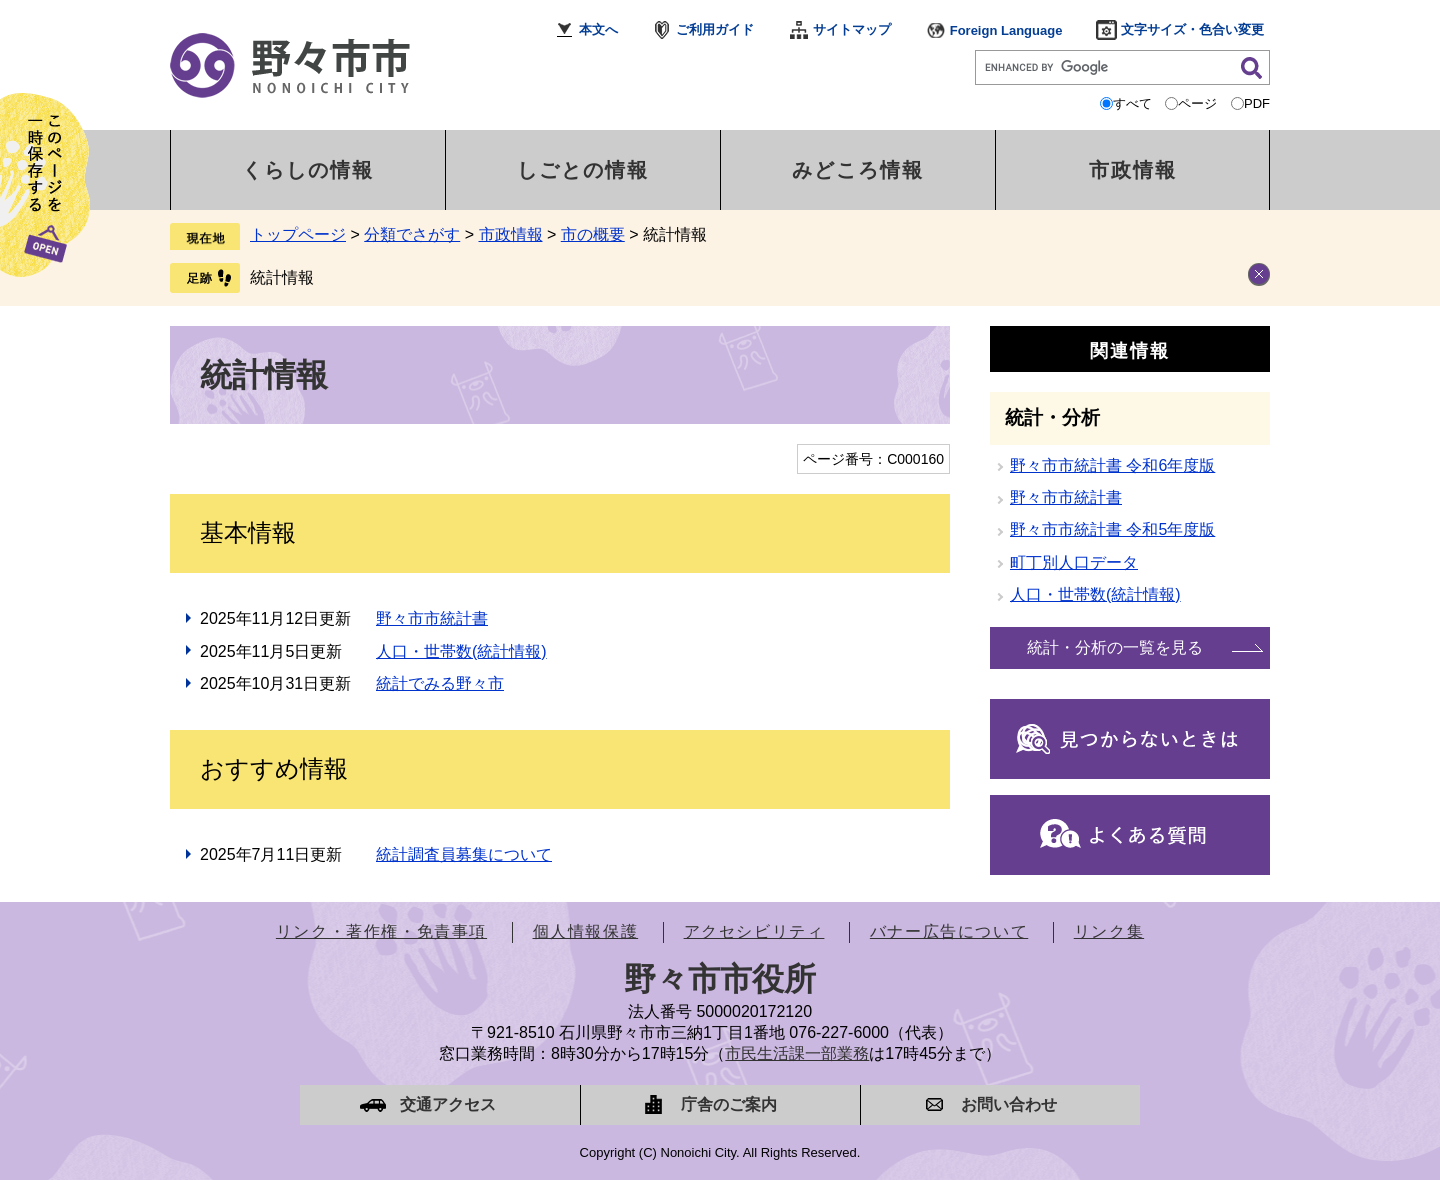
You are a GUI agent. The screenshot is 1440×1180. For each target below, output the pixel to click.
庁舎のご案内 (729, 1104)
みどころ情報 (858, 170)
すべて (1132, 103)
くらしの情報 (308, 170)
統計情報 (282, 277)
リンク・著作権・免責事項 (381, 931)
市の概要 (593, 234)
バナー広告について (949, 931)
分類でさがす (412, 234)
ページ (1197, 103)
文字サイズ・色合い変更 (1192, 29)
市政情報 (1133, 170)
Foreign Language (1006, 30)
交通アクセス (448, 1104)
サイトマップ (852, 29)
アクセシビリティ (754, 931)
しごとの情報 (583, 170)
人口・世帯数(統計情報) (461, 651)
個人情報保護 (586, 931)
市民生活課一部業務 (797, 1053)
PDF (1257, 103)
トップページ (298, 234)
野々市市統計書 (432, 618)
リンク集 (1109, 931)
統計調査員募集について (464, 854)
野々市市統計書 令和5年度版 (1112, 529)
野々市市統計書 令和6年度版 (1112, 465)
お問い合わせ (1009, 1104)
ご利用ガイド (715, 29)
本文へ (598, 29)
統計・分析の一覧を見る (1115, 647)
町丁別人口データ (1074, 562)
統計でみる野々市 (440, 683)
